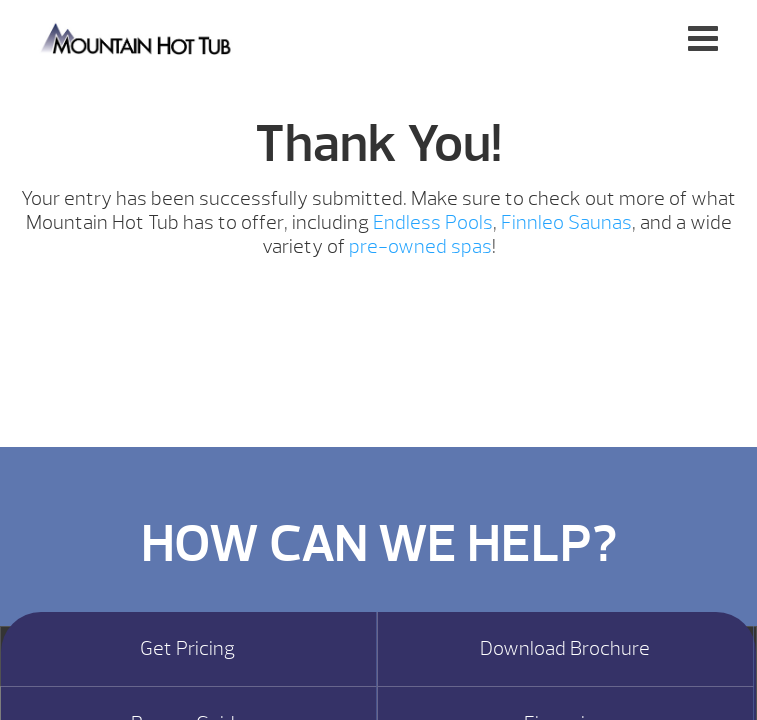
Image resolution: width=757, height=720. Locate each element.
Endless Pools (433, 222)
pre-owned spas (420, 246)
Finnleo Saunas (566, 222)
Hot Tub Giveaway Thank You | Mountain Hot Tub (137, 37)
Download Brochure (565, 649)
